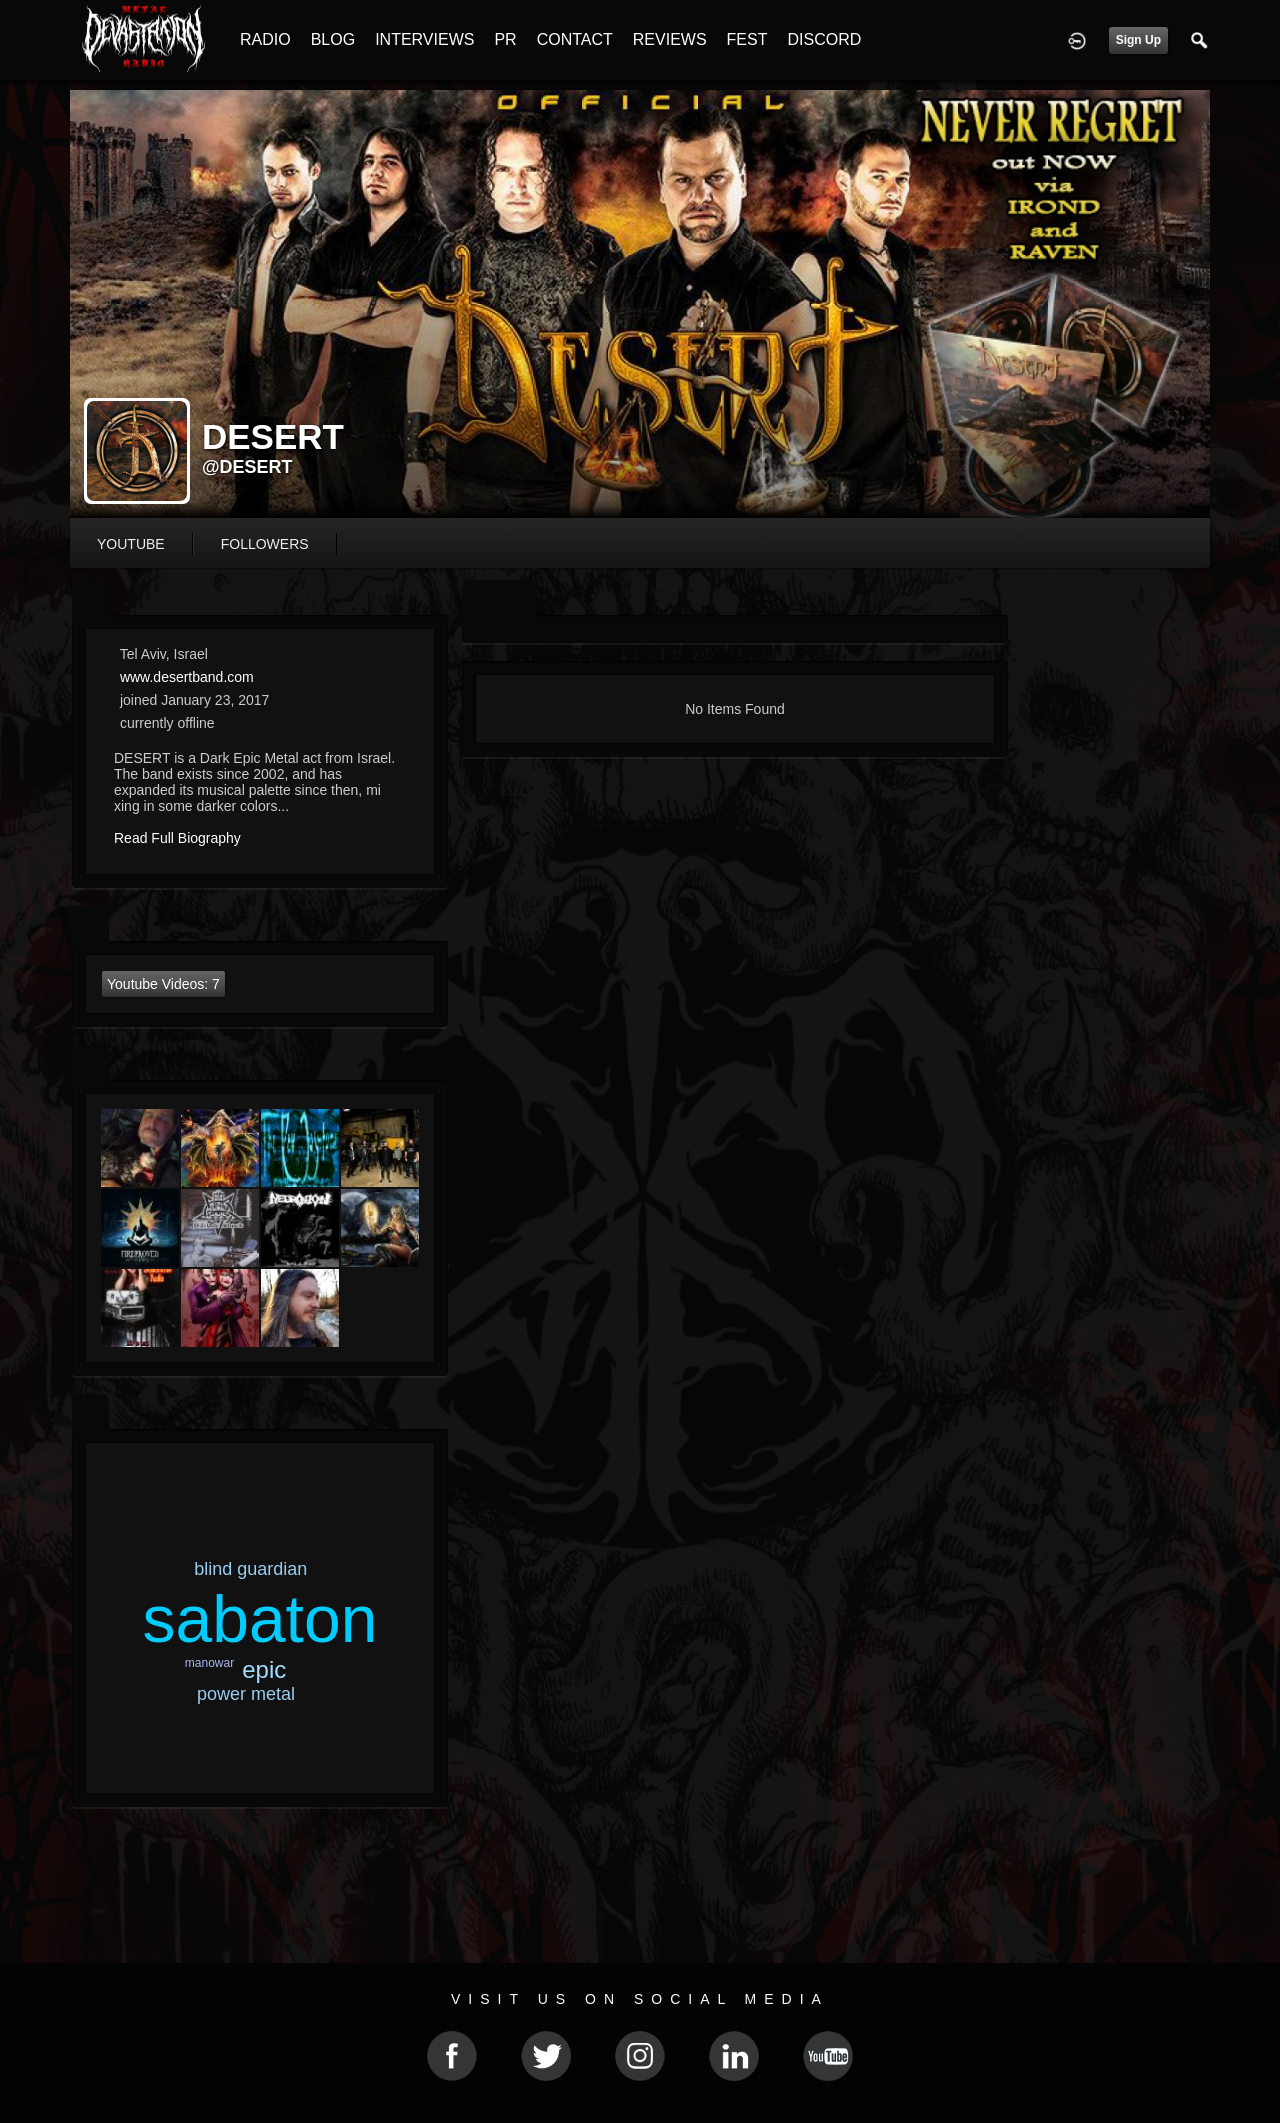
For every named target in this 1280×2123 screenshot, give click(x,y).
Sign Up (1138, 40)
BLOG (333, 39)
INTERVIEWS (424, 39)
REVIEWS (670, 39)
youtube (131, 544)
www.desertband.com (187, 677)
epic (264, 1669)
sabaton (259, 1619)
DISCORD (824, 39)
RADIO (265, 39)
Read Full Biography (177, 838)
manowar (209, 1663)
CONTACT (575, 39)
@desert (247, 467)
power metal (246, 1694)
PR (505, 39)
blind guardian (250, 1569)
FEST (747, 39)
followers (265, 544)
